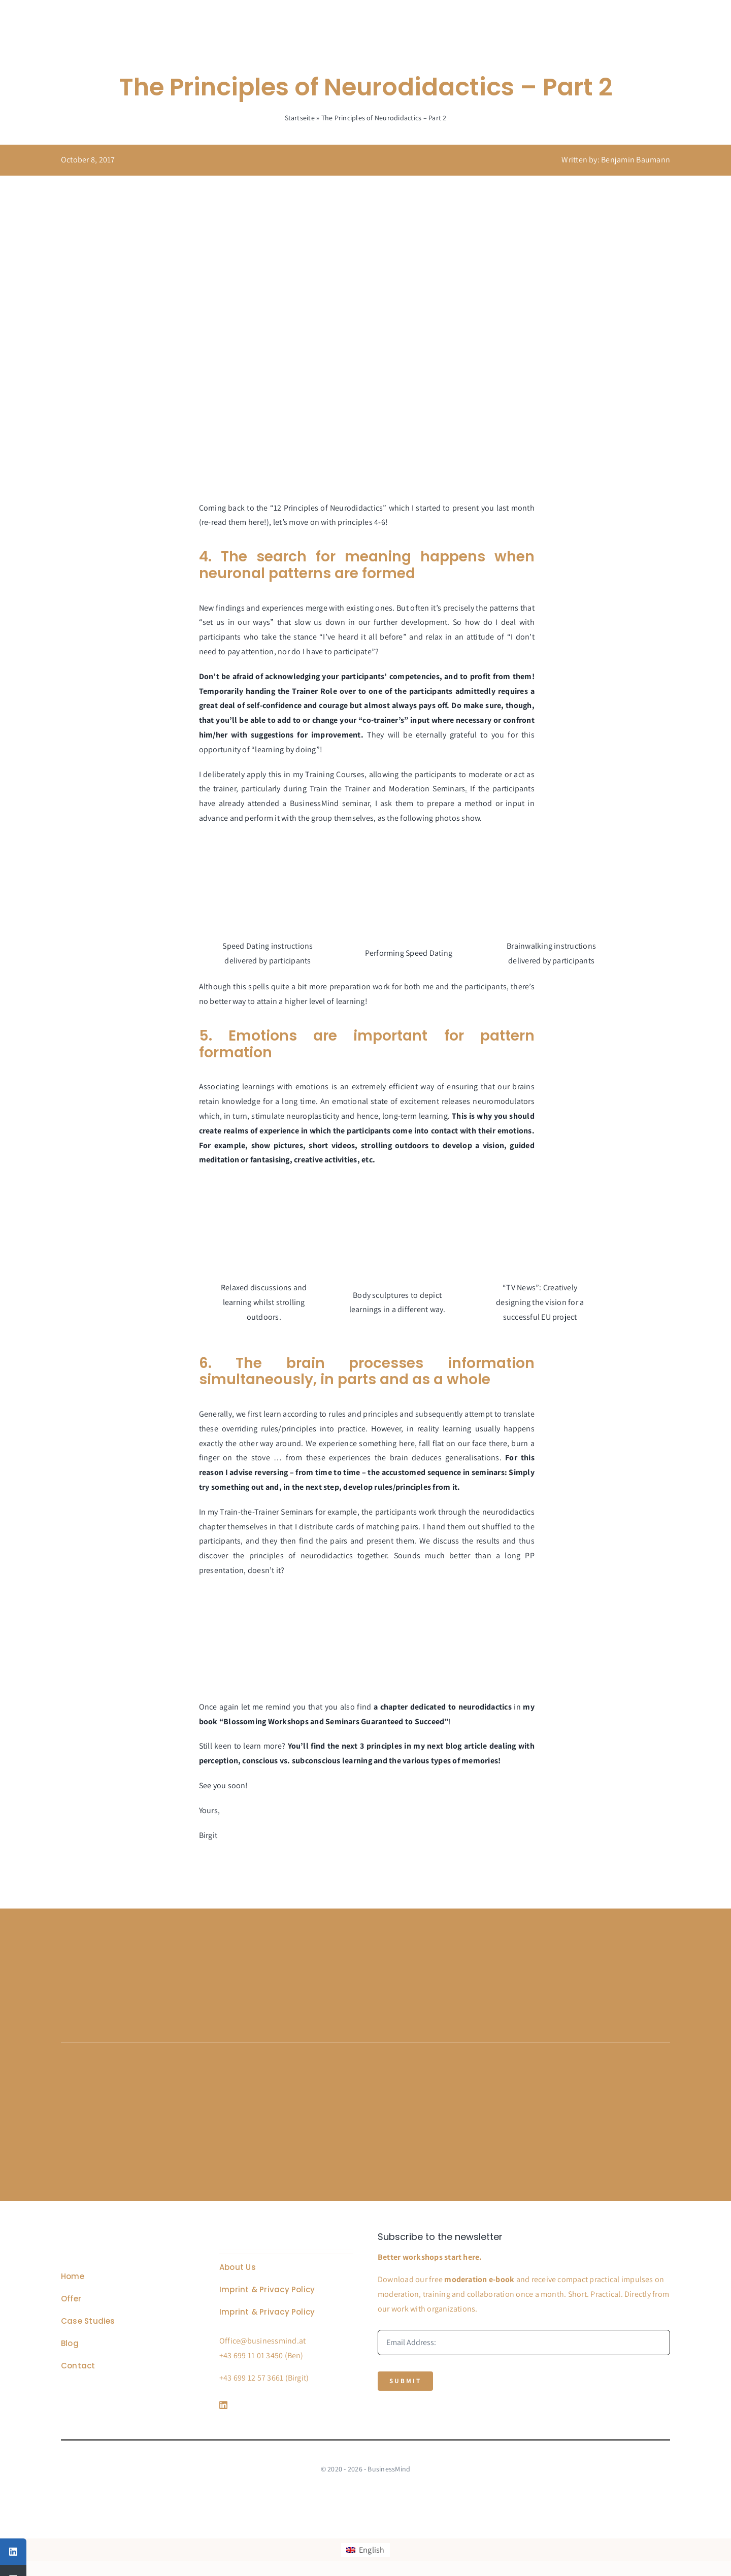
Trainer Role (314, 691)
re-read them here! (234, 522)
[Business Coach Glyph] (118, 2235)
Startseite (300, 117)
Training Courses (334, 774)
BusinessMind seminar (330, 803)
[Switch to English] (365, 2550)
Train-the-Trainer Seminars (266, 1512)
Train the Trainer (340, 788)
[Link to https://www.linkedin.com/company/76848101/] (284, 2405)
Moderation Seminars (427, 788)
